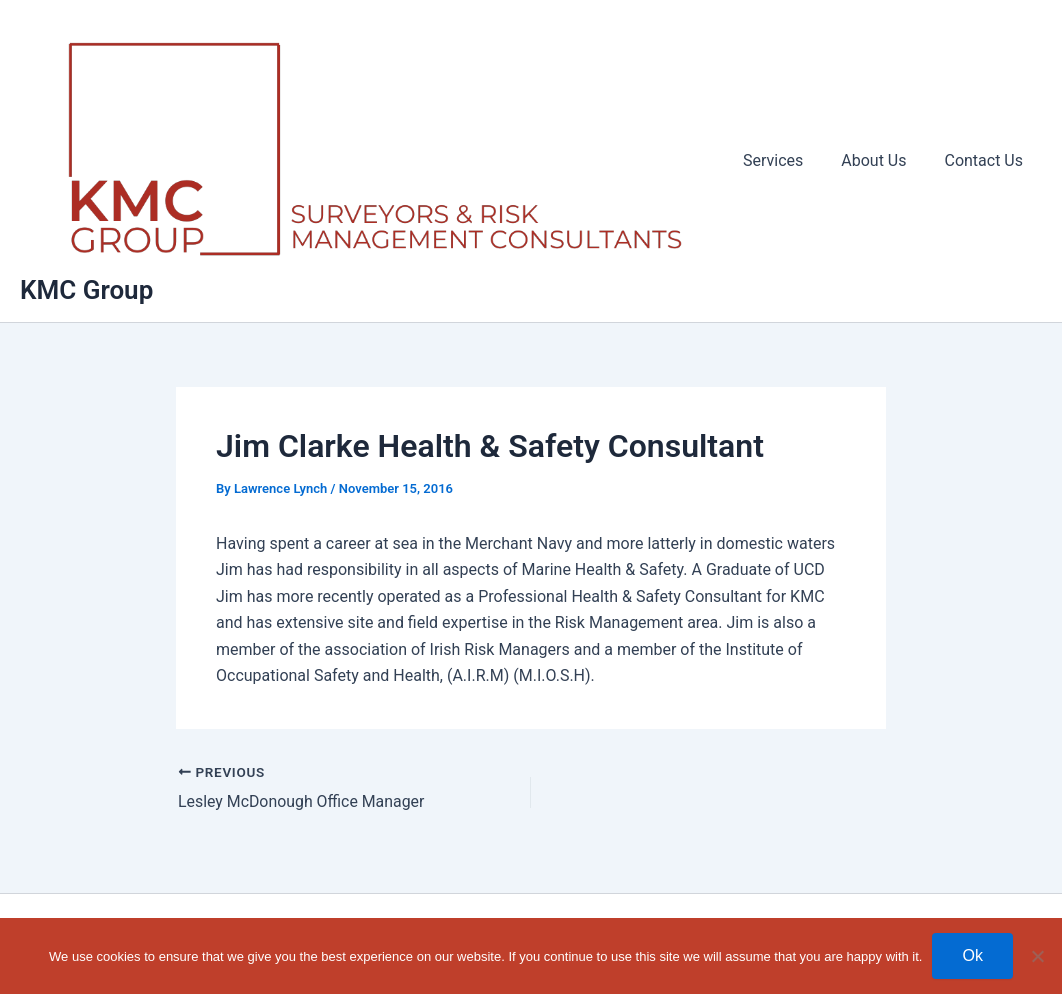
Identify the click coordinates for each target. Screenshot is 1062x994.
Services (788, 163)
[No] (1037, 956)
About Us (882, 163)
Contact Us (986, 163)
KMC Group (86, 296)
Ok (972, 955)
